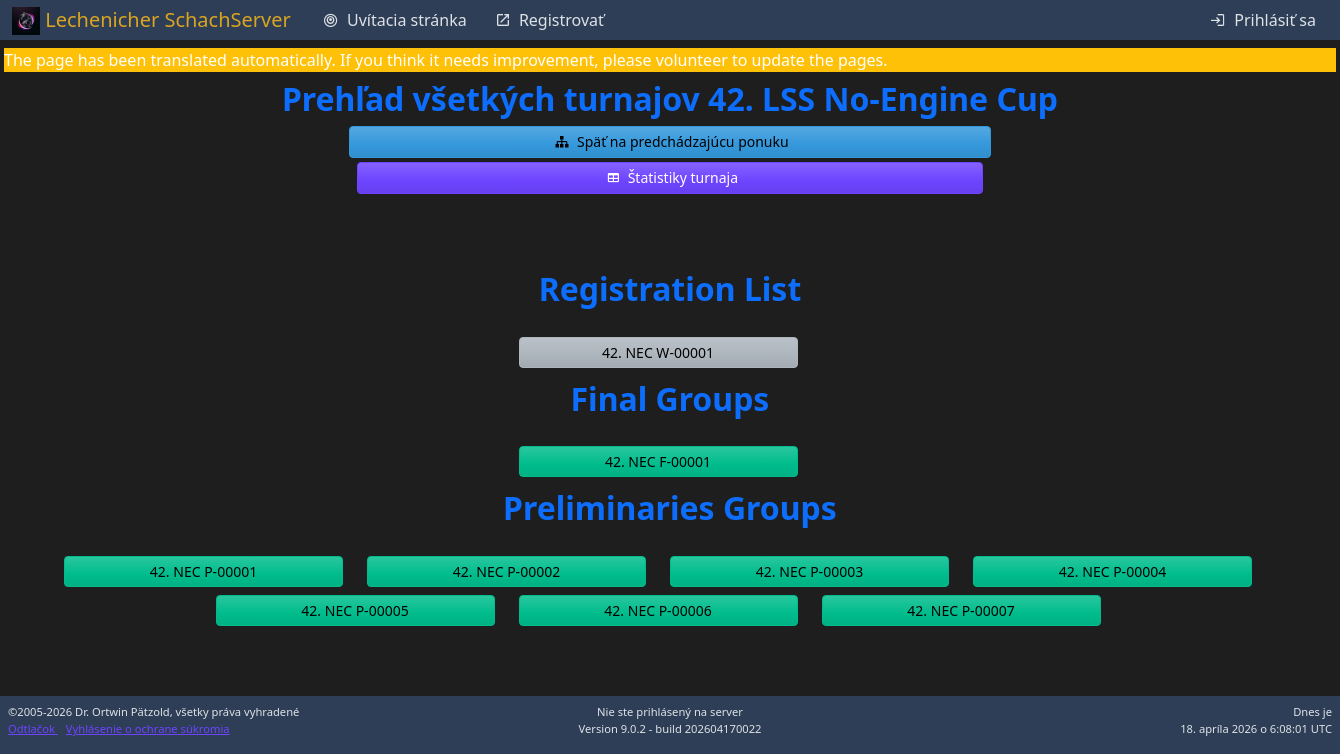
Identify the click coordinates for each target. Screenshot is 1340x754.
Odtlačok (33, 728)
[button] (670, 142)
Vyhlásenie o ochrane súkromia (148, 728)
